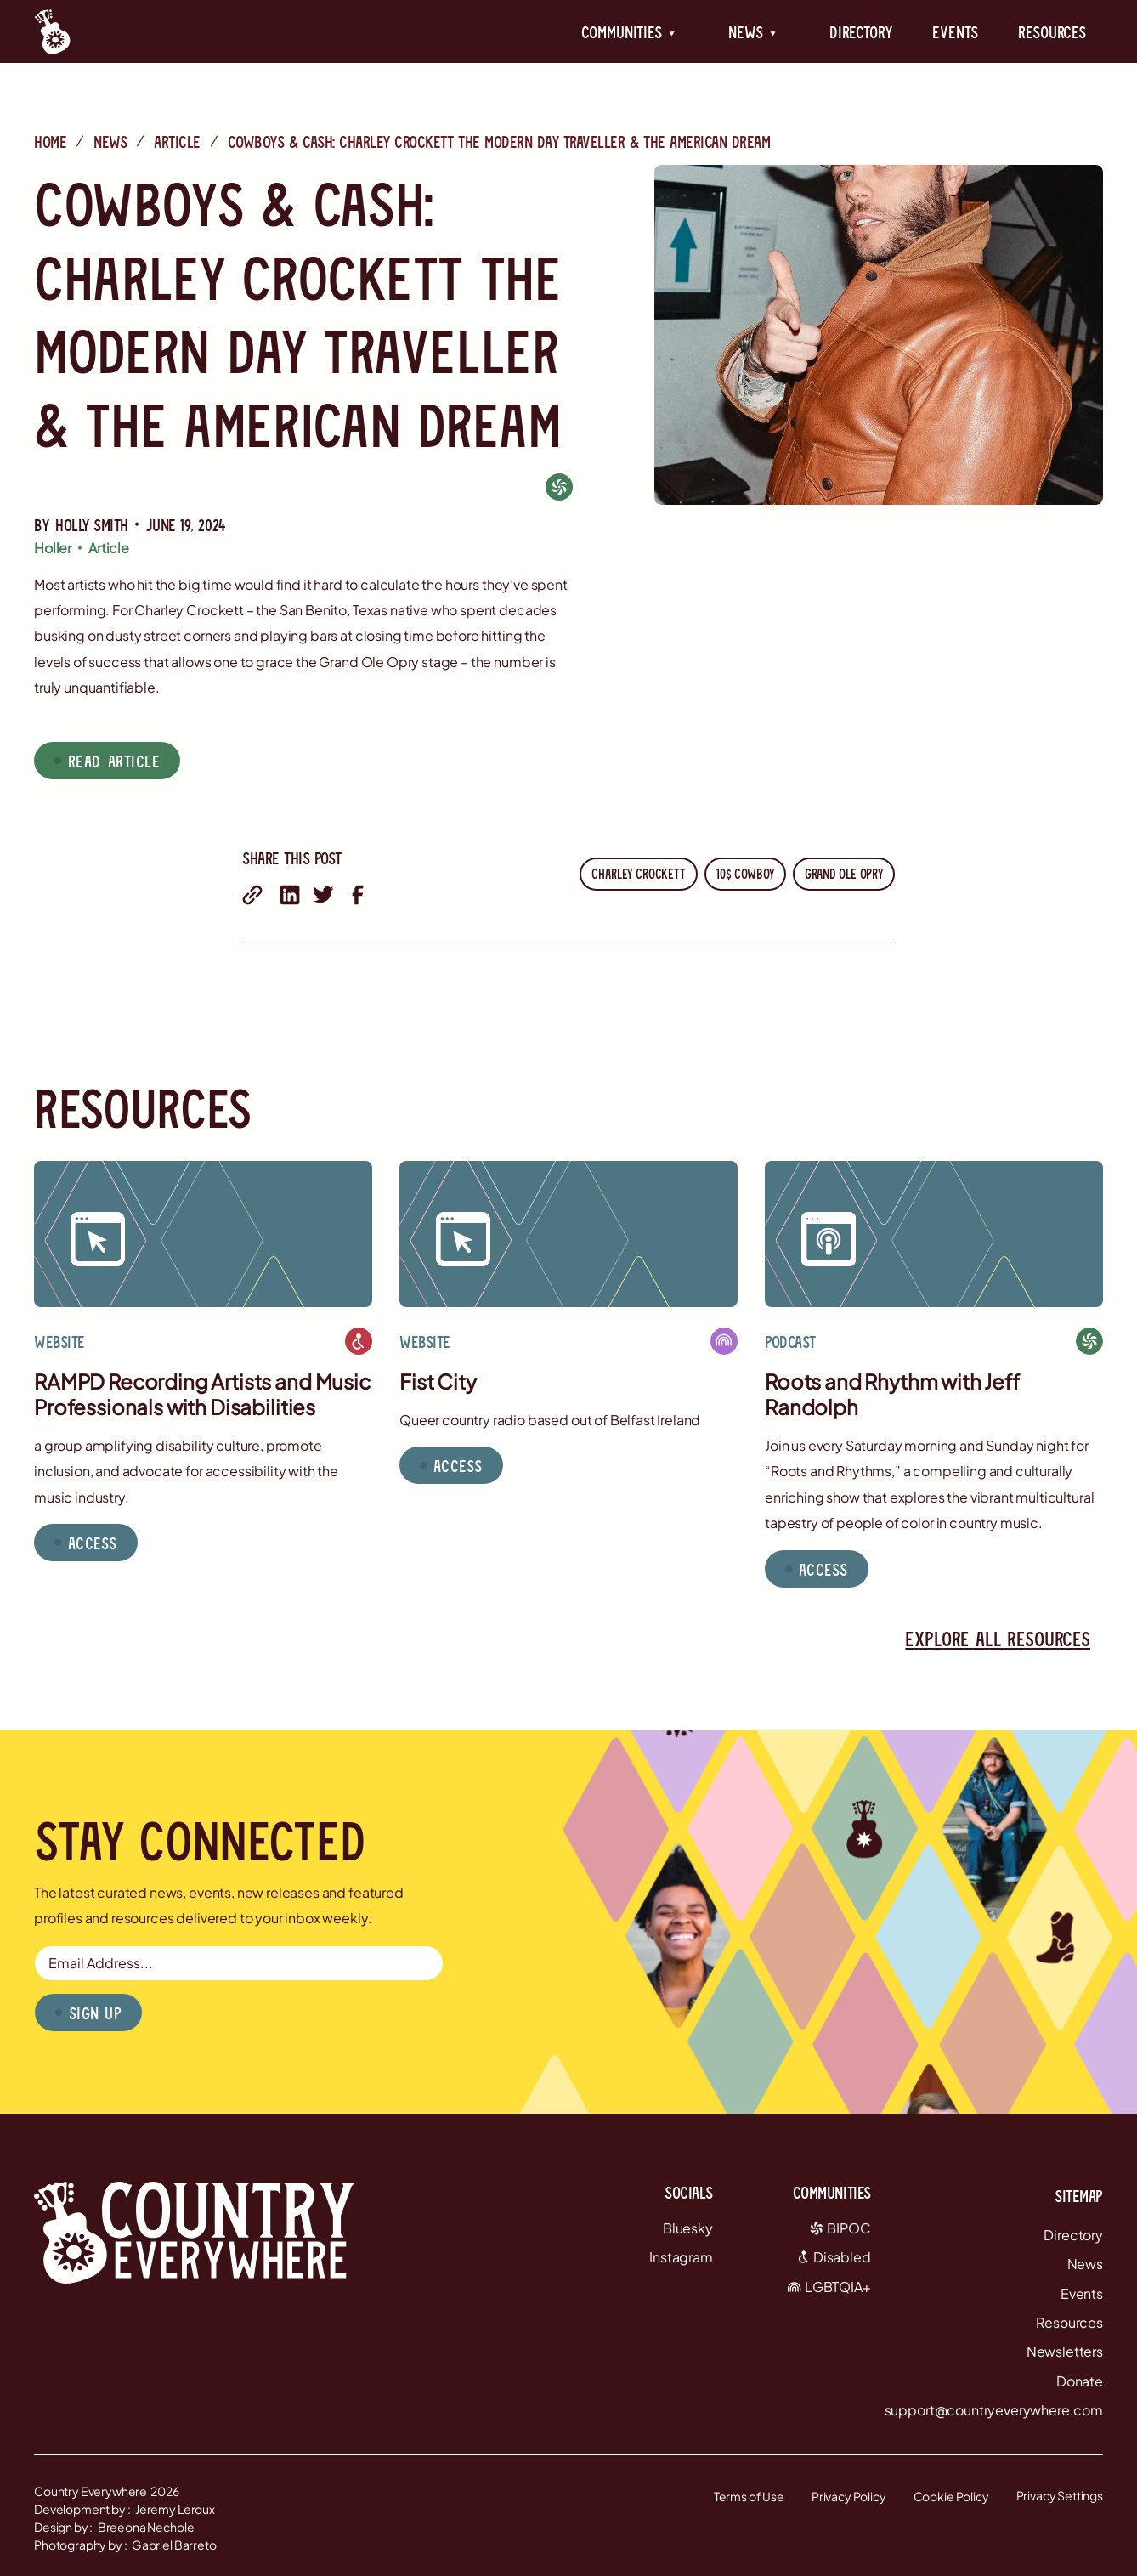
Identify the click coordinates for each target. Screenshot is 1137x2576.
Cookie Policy (951, 2496)
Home (50, 141)
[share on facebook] (357, 895)
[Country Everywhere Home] (52, 31)
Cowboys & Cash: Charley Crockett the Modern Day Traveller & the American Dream (499, 141)
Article (177, 141)
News (110, 141)
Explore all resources (997, 1638)
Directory (860, 31)
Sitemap (1079, 2195)
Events (954, 31)
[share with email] (252, 895)
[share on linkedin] (289, 895)
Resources (1052, 31)
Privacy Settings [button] (1059, 2495)
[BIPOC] (559, 487)
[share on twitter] (323, 895)
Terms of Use (749, 2496)
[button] (628, 31)
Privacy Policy (849, 2496)
